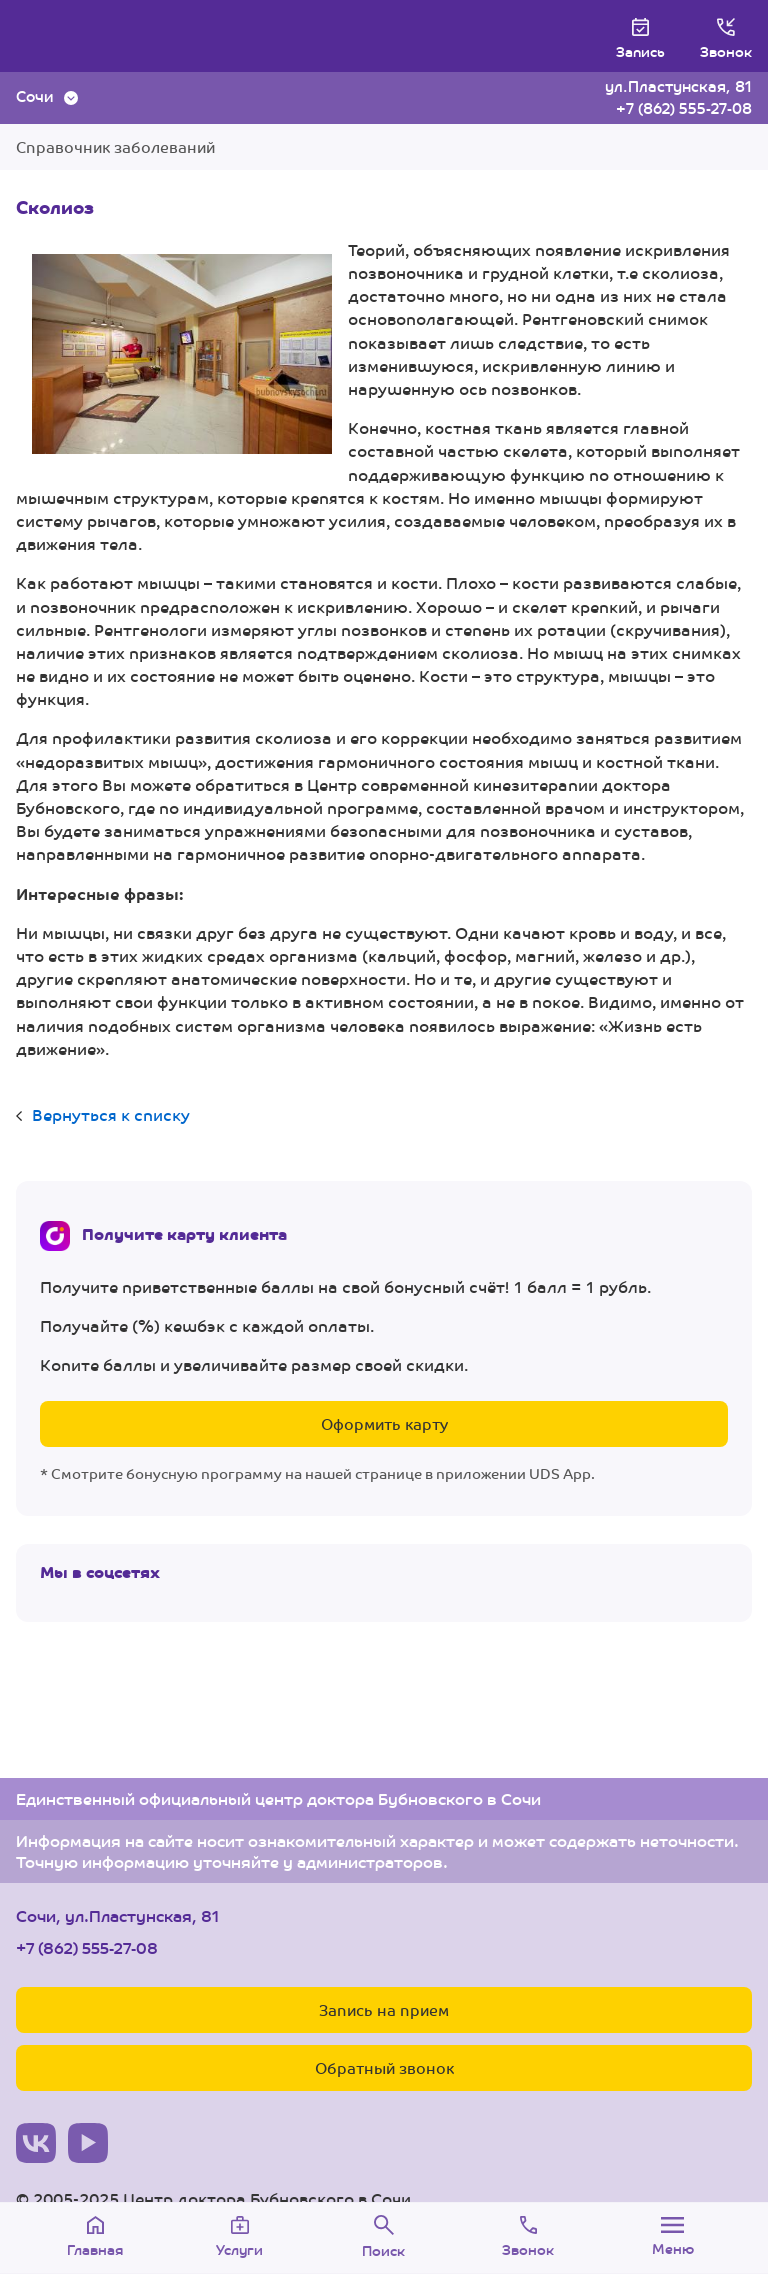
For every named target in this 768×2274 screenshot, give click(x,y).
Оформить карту (384, 1423)
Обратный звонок (384, 2067)
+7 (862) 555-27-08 (684, 107)
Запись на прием (384, 2009)
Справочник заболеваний (115, 146)
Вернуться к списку (111, 1114)
